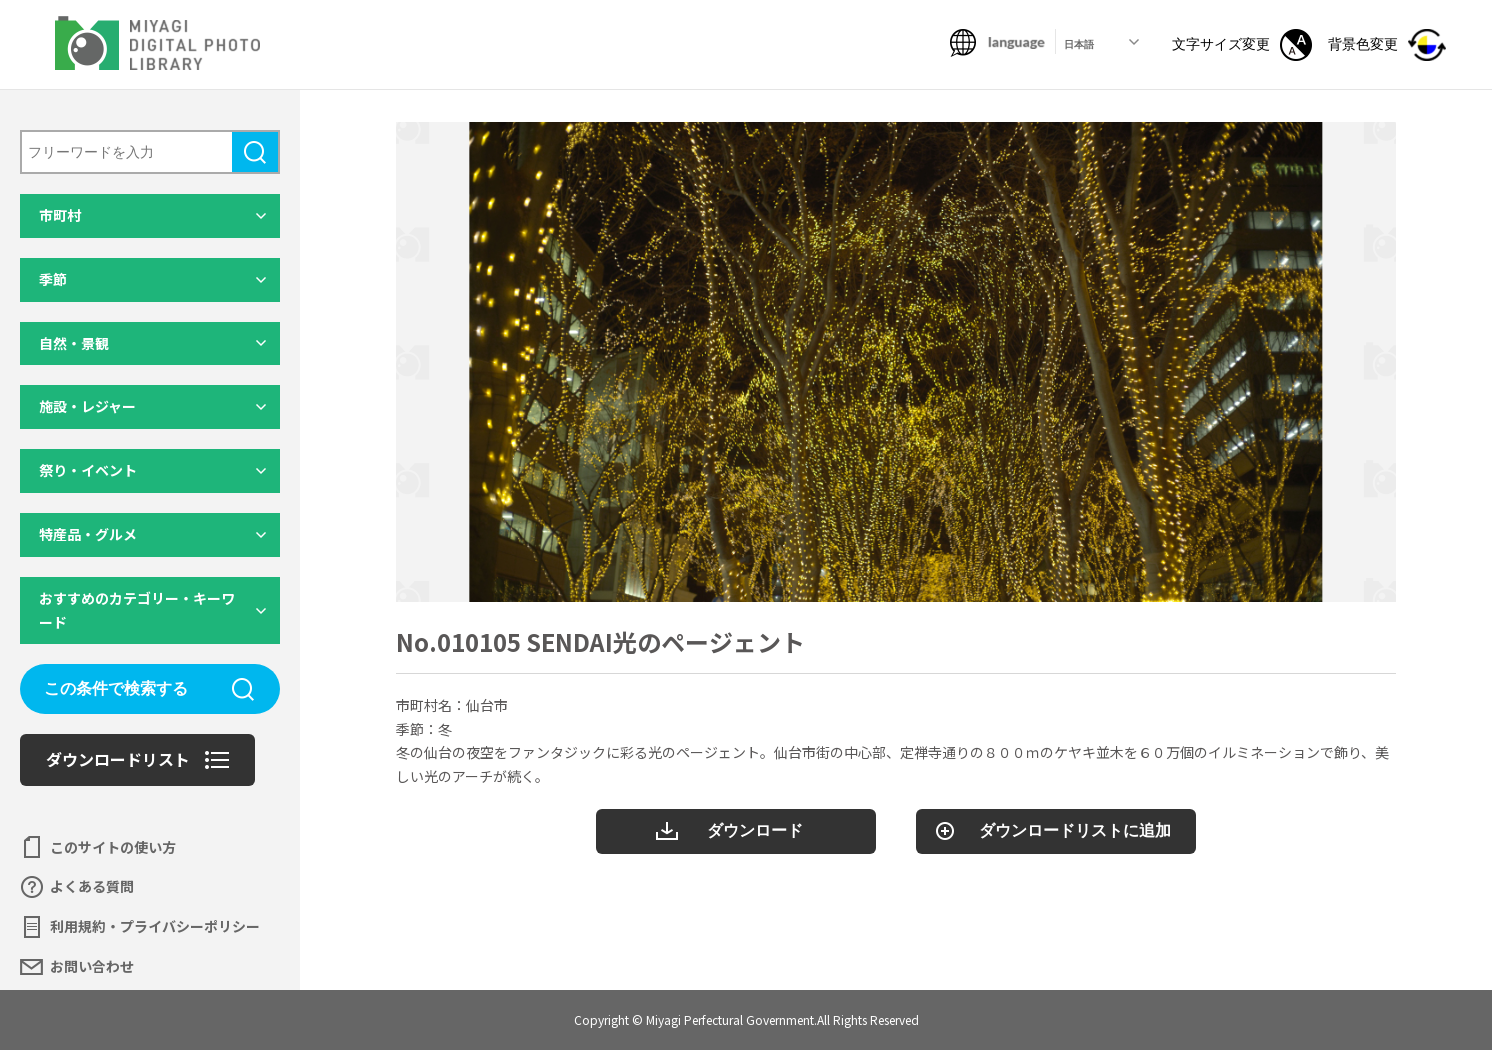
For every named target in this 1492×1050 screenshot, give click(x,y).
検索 (255, 152)
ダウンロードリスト (118, 759)
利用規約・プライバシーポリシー (155, 926)
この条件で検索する (116, 688)
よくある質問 (92, 886)
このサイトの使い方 (113, 847)
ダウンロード (755, 830)
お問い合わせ (92, 966)
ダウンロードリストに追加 (1075, 830)
